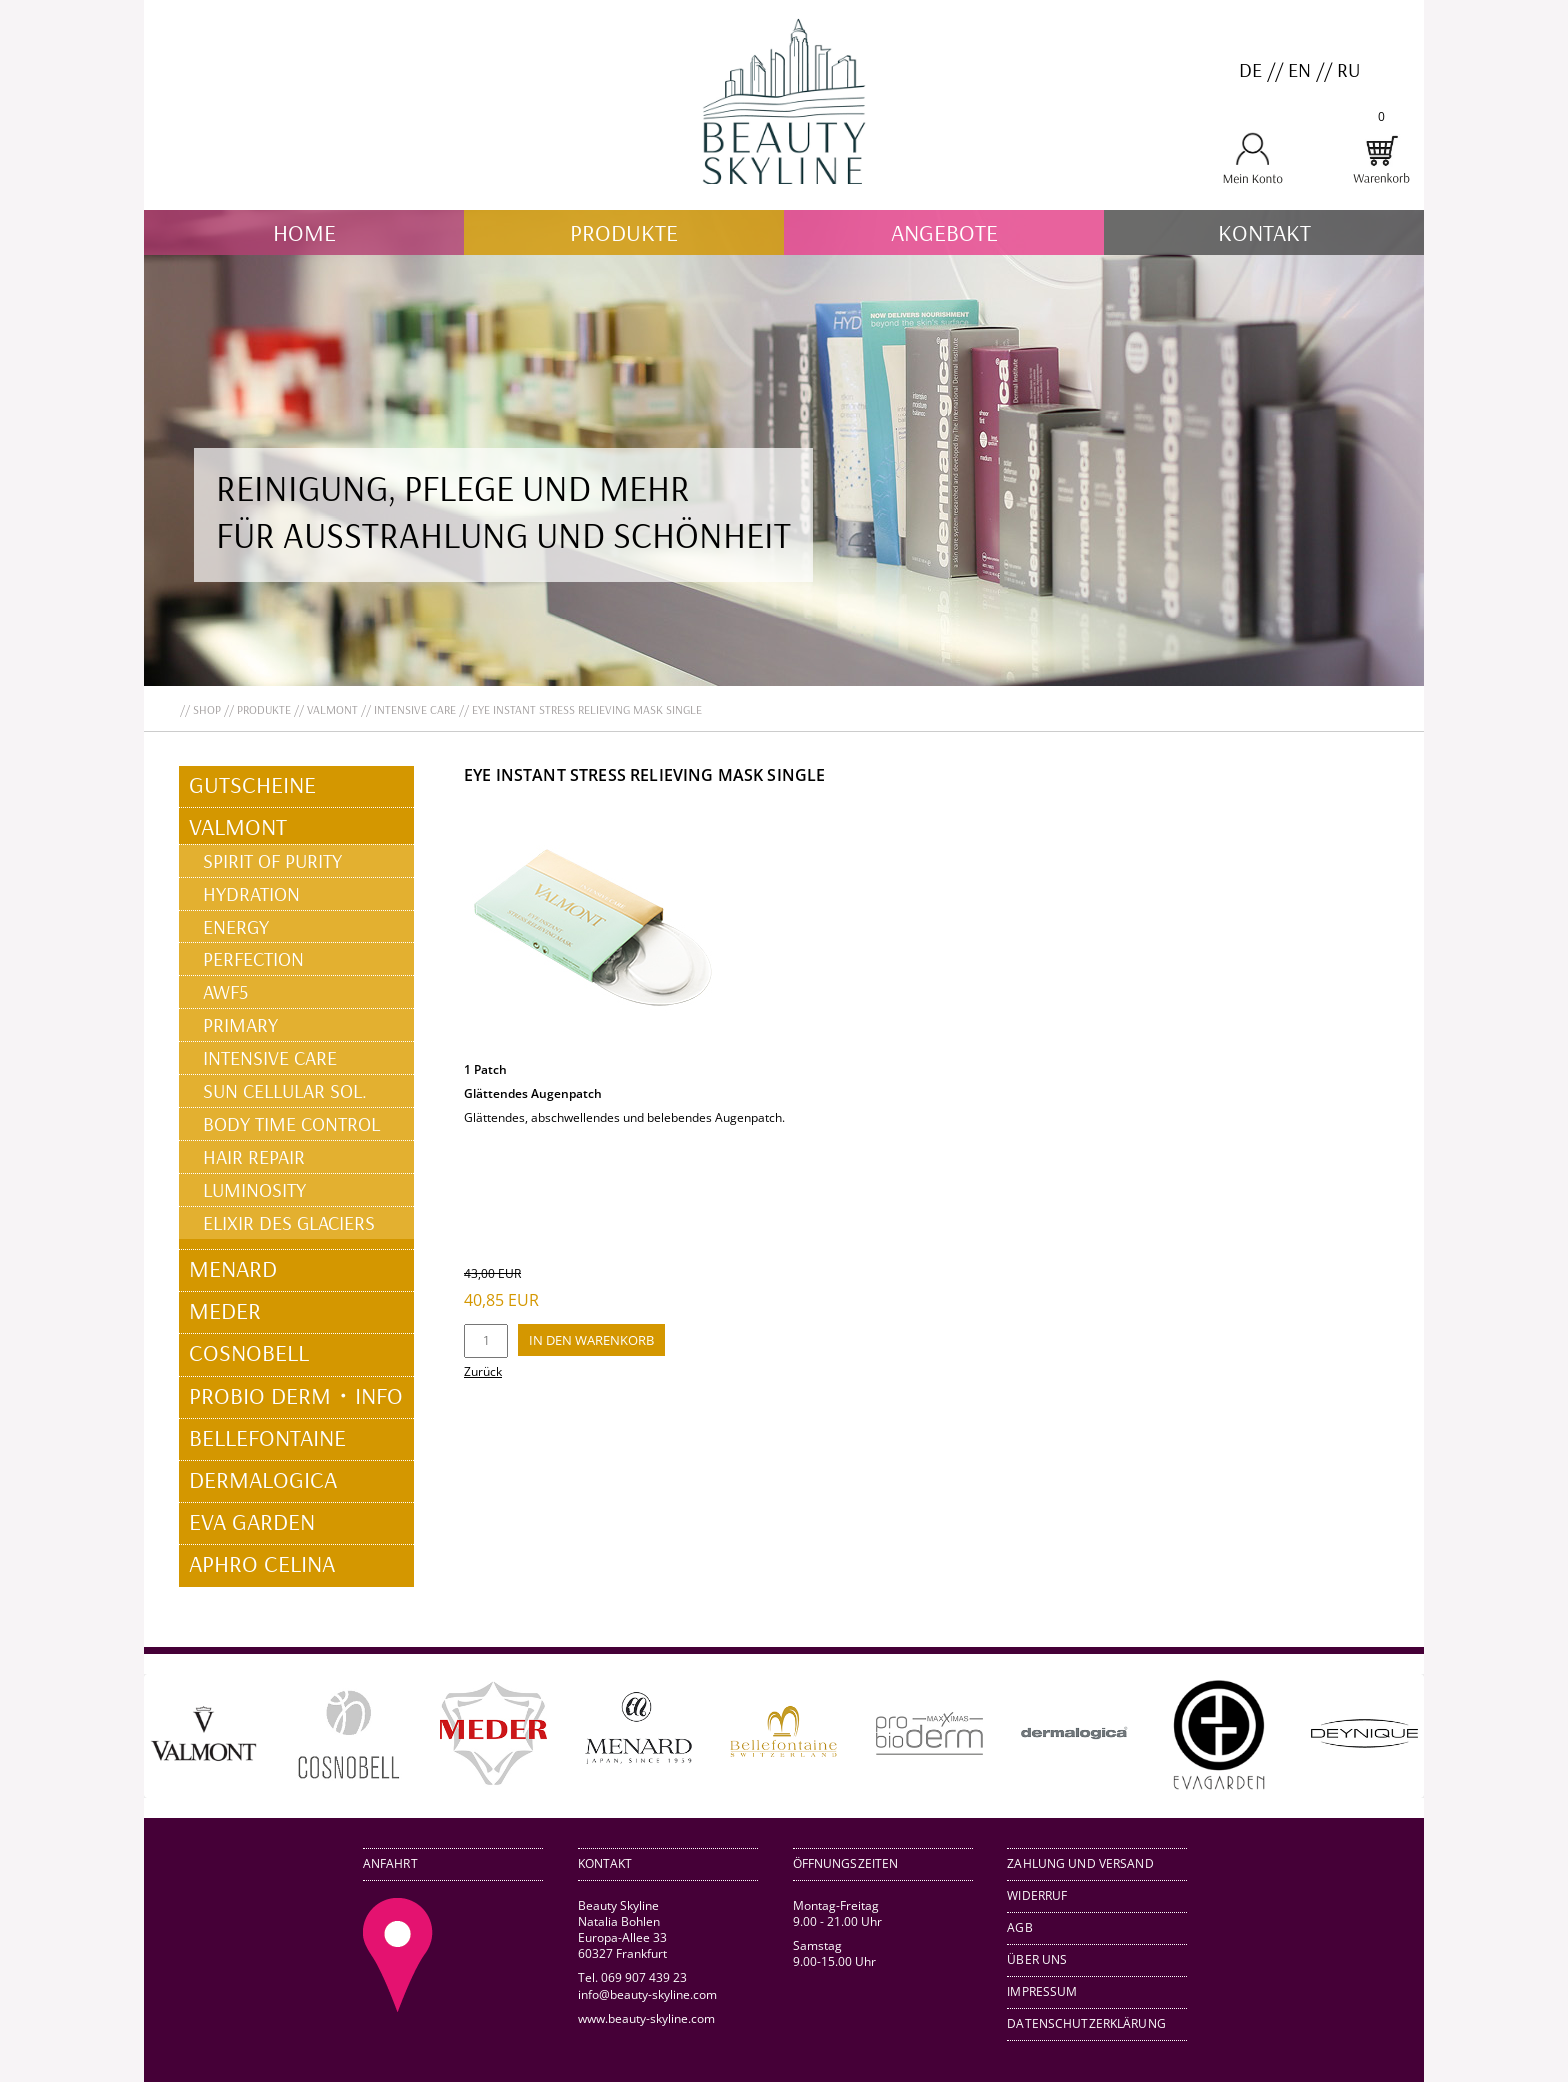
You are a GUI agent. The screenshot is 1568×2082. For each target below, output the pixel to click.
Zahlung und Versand (1080, 1863)
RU (1348, 69)
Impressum (1042, 1991)
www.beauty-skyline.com (646, 2018)
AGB (1019, 1927)
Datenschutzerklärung (1086, 2023)
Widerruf (1037, 1895)
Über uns (1037, 1959)
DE (1250, 69)
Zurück (483, 1371)
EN (1299, 69)
